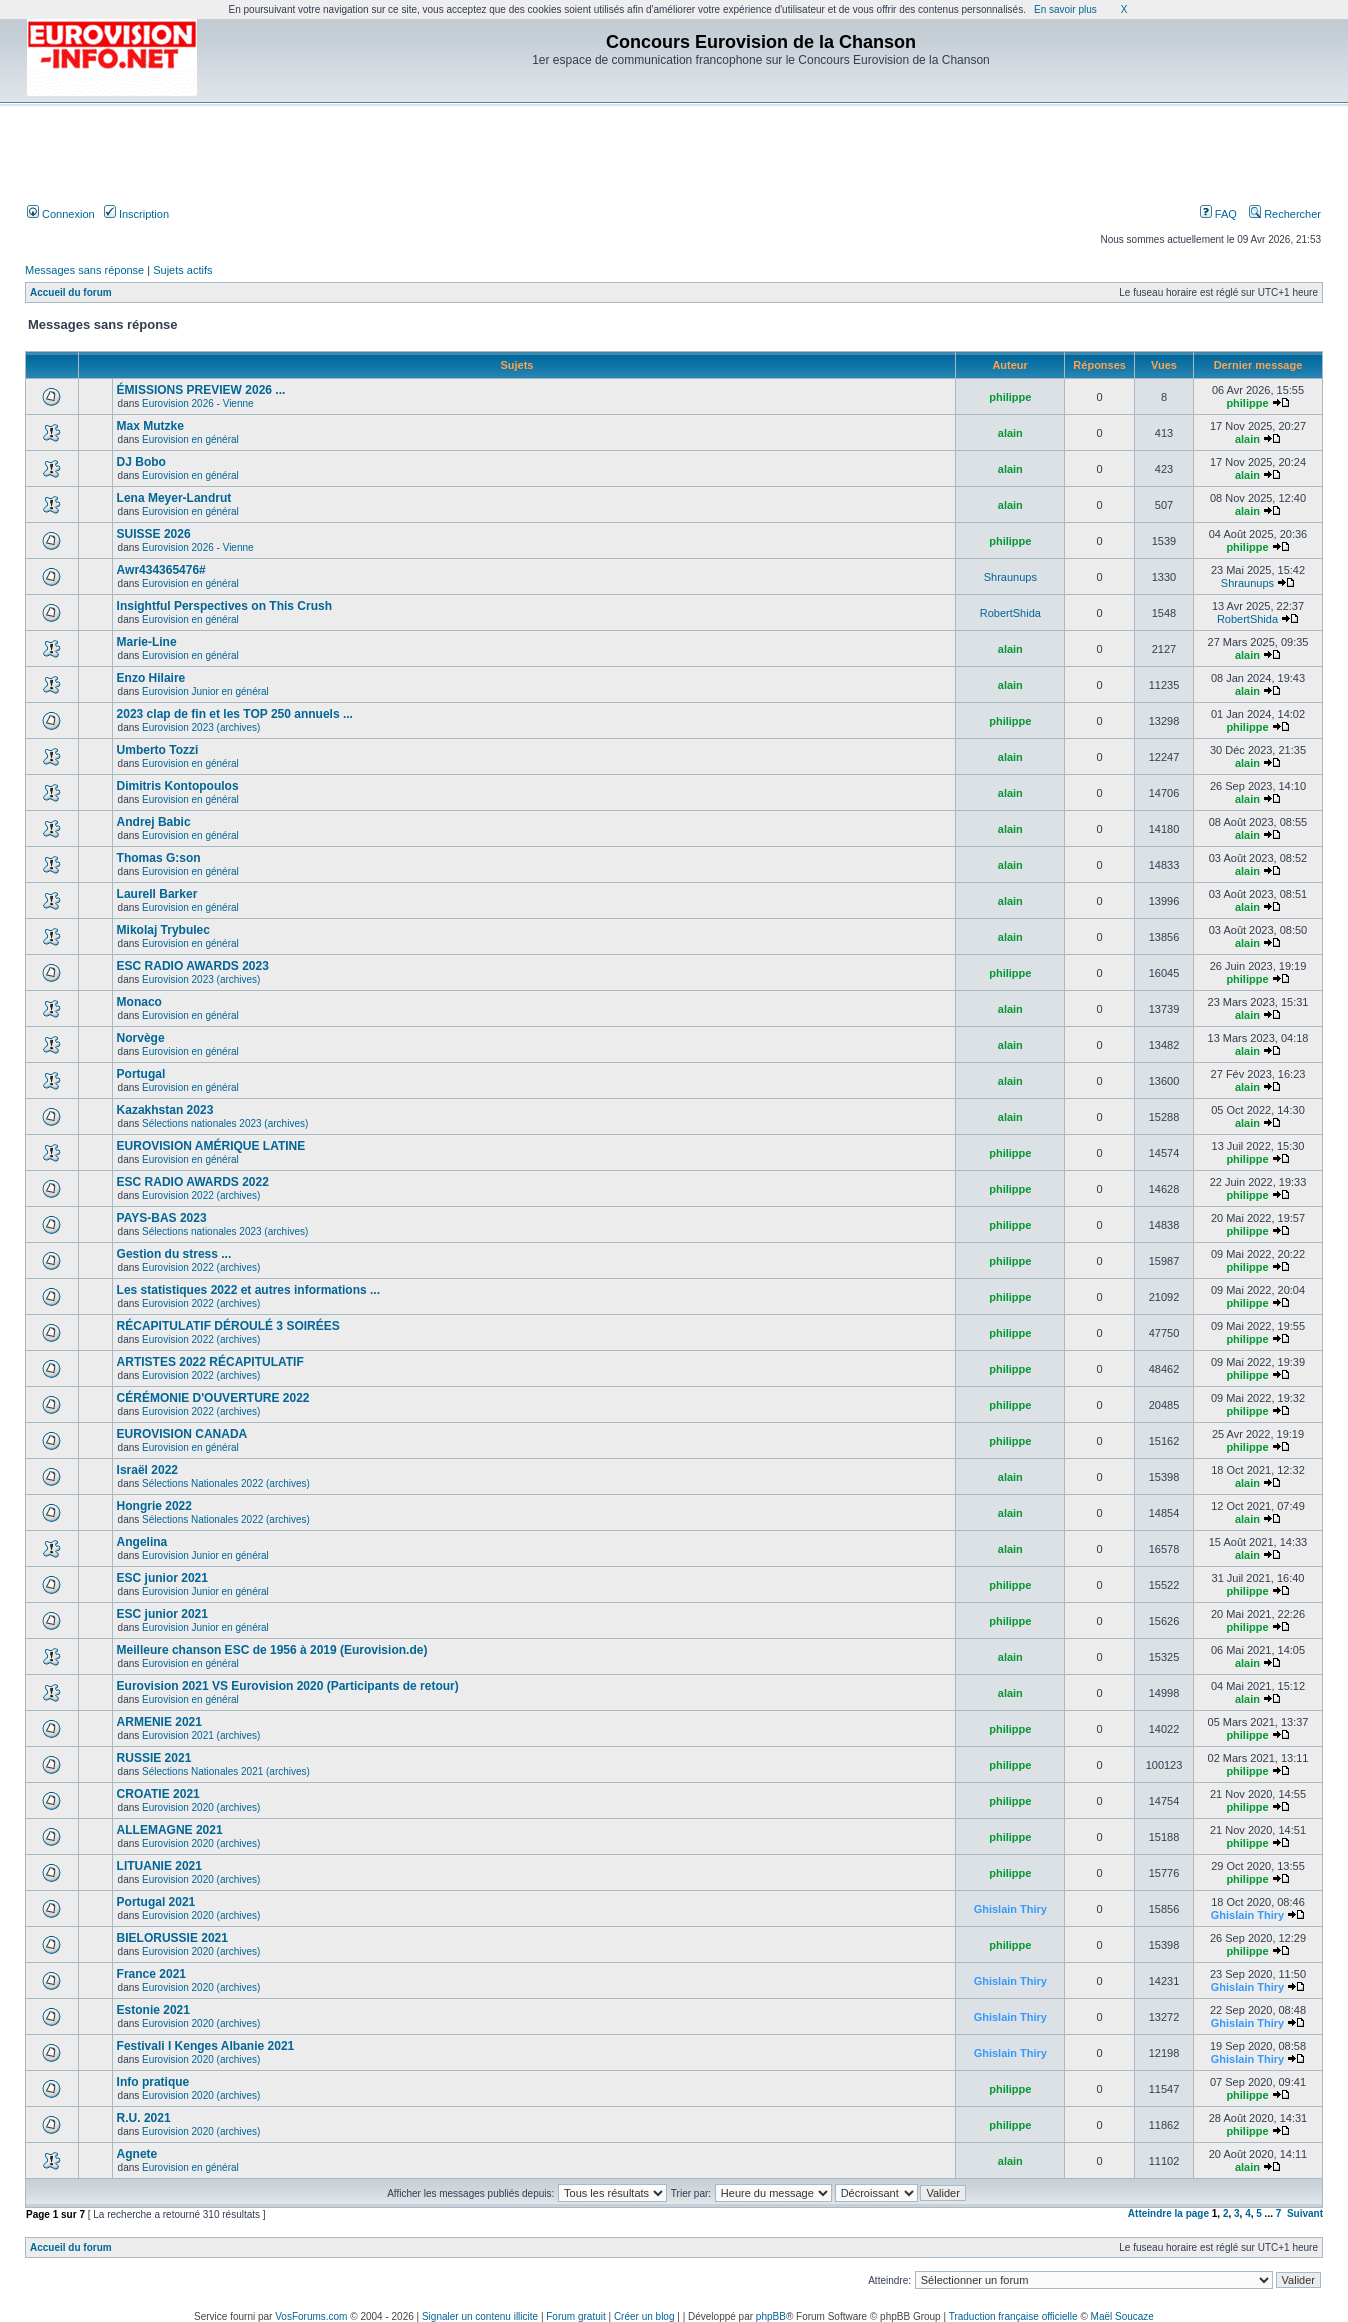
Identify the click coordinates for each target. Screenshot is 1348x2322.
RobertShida (1010, 613)
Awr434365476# (161, 570)
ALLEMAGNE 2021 (170, 1830)
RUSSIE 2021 (154, 1758)
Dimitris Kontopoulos (178, 786)
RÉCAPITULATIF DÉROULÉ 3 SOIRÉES (228, 1326)
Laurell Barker (157, 894)
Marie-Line (147, 642)
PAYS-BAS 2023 (162, 1218)
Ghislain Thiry (1010, 1909)
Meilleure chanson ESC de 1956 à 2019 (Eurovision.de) (272, 1650)
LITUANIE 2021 (159, 1866)
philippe (1010, 397)
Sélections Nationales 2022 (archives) (226, 1483)
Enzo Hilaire (151, 678)
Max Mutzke (150, 426)
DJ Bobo (141, 462)
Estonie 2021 (153, 2010)
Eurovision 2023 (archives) (201, 727)
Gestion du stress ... (174, 1254)
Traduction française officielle (1013, 2316)
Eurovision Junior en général (205, 691)
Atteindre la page (1168, 2213)
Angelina (142, 1542)
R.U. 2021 (144, 2118)
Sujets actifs (182, 270)
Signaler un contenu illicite (480, 2316)
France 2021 (151, 1974)
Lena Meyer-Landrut (174, 498)
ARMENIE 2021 (159, 1722)
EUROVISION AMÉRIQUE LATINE (211, 1146)
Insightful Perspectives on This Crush (224, 606)
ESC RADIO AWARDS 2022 (193, 1182)
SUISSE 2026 (154, 534)
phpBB (771, 2316)
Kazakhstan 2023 (165, 1110)
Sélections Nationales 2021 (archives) (226, 1771)
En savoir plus (1065, 9)
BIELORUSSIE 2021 (172, 1938)
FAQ (1218, 214)
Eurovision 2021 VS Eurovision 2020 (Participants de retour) (288, 1686)
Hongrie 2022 (154, 1506)
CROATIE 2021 (158, 1794)
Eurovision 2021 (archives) (201, 1735)
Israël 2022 (147, 1470)
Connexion (61, 214)
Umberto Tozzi (158, 750)
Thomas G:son (159, 858)
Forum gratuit (575, 2316)
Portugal (141, 1074)
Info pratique (153, 2082)
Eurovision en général (190, 439)
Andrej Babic (154, 822)
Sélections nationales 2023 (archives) (225, 1123)
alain (1010, 433)
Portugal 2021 (156, 1902)
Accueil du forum (71, 292)
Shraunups (1010, 577)
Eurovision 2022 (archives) (201, 1195)
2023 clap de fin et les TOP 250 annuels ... (235, 714)
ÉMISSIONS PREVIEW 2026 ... (201, 390)
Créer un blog (644, 2316)
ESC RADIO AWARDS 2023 (193, 966)
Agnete (137, 2154)
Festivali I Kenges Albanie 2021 (206, 2046)
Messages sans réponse (84, 270)
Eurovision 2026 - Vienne (198, 403)
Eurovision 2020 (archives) (201, 1807)
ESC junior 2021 (162, 1578)
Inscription (136, 214)
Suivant (1305, 2213)
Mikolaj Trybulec (163, 930)
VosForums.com (311, 2316)
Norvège (141, 1038)
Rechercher (1285, 214)
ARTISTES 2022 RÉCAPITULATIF (210, 1362)
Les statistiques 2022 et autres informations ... (248, 1290)
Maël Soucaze (1122, 2316)
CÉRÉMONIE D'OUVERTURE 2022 (213, 1398)
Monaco (139, 1002)
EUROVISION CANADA (182, 1434)
